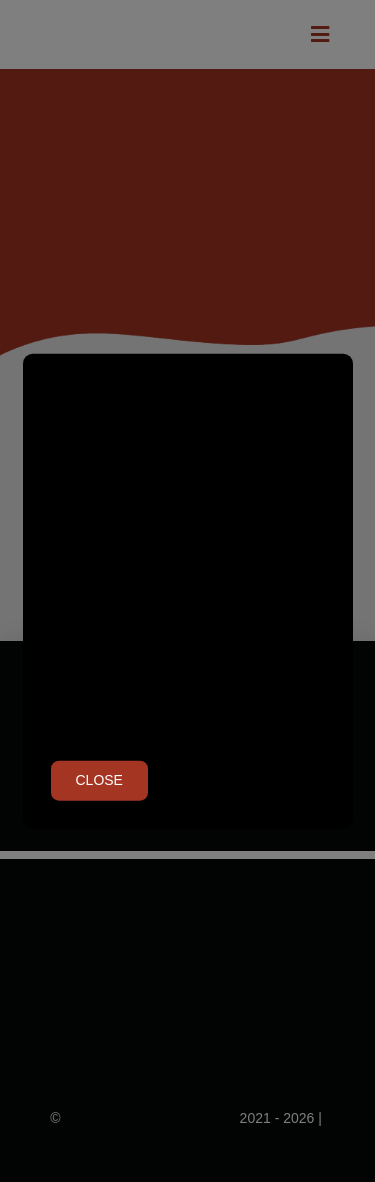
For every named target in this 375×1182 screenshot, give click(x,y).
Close (99, 780)
